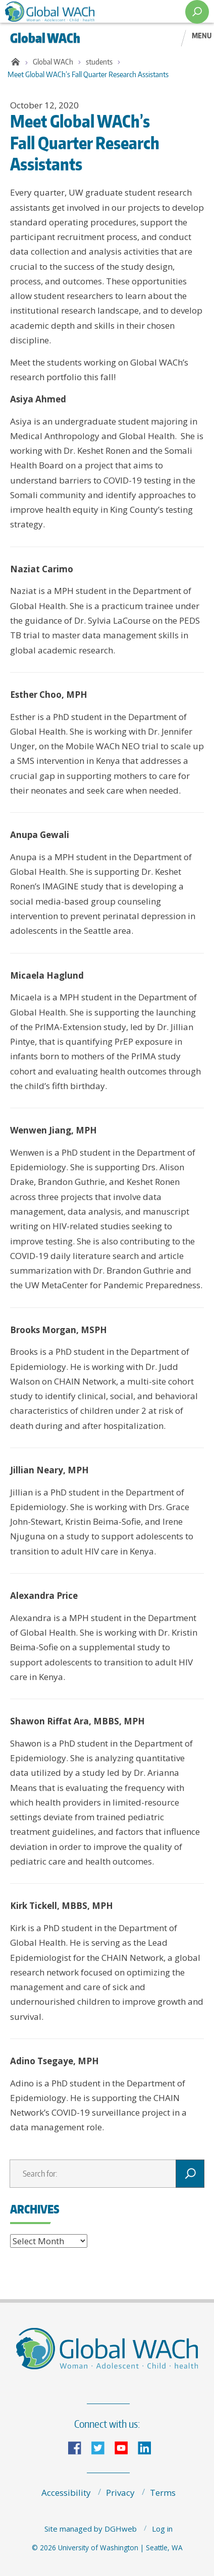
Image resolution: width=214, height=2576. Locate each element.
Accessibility (66, 2492)
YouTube (125, 2447)
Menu (201, 35)
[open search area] (197, 12)
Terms (163, 2492)
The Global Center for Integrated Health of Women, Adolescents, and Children (89, 12)
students (99, 62)
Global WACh (53, 62)
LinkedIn (148, 2447)
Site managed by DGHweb (90, 2529)
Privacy (120, 2492)
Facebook (78, 2447)
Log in (162, 2529)
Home (14, 62)
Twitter (102, 2447)
